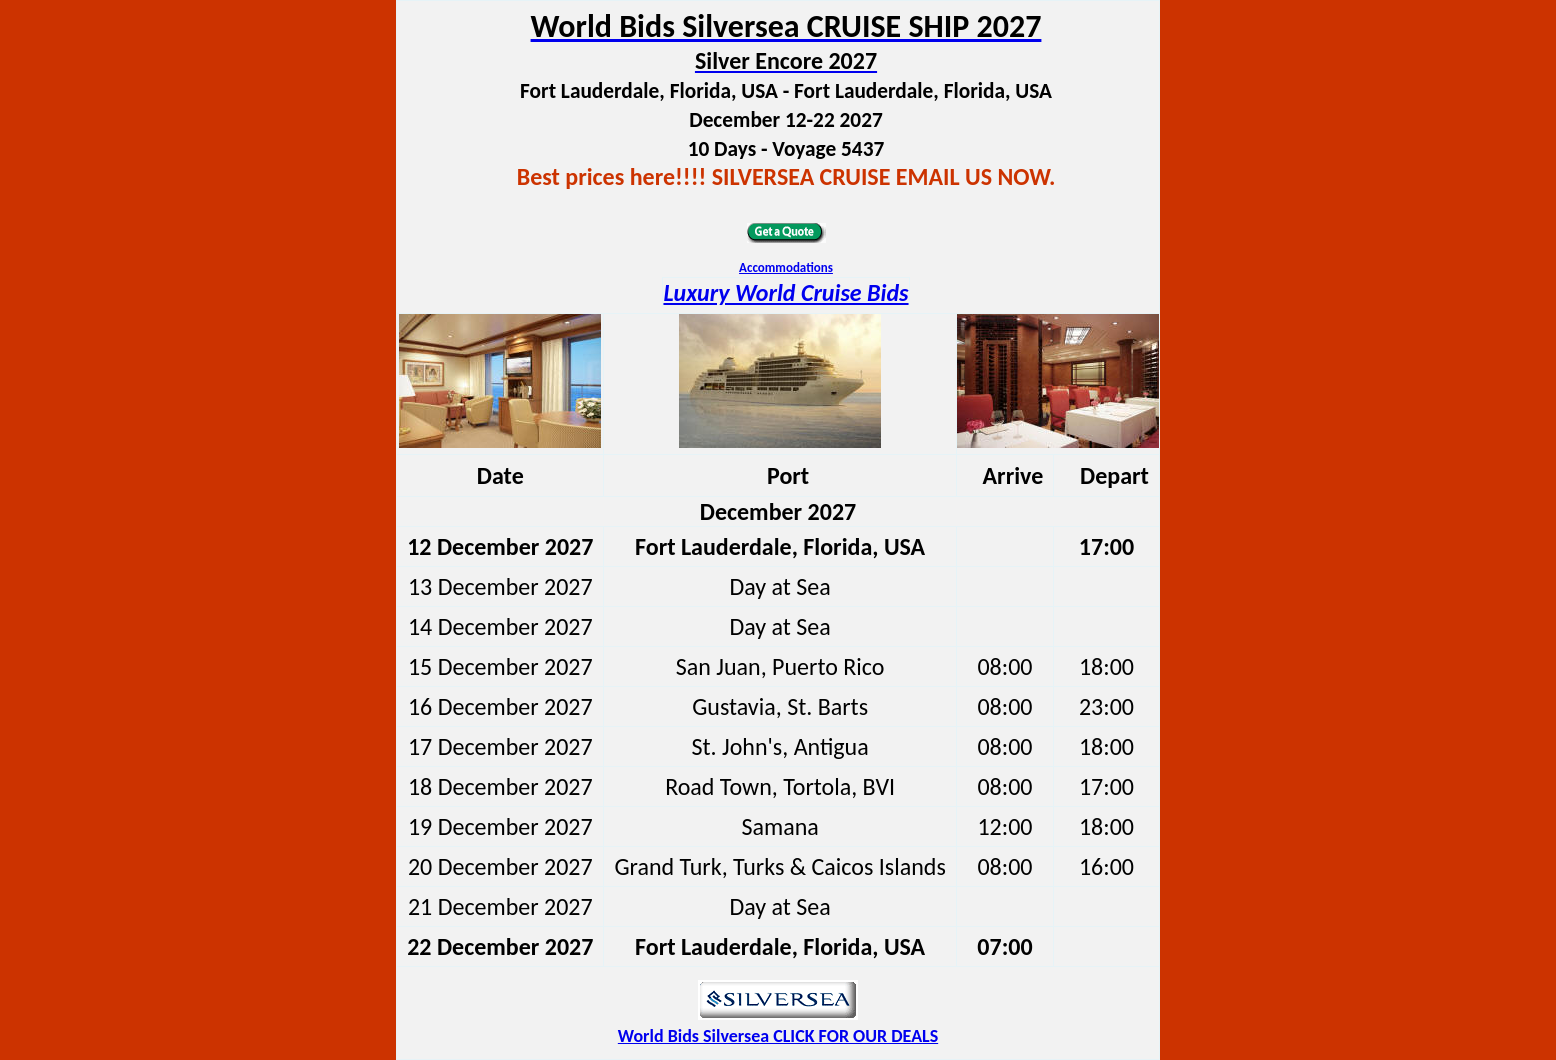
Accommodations (786, 267)
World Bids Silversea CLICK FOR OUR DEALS (778, 1036)
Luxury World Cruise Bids (785, 292)
